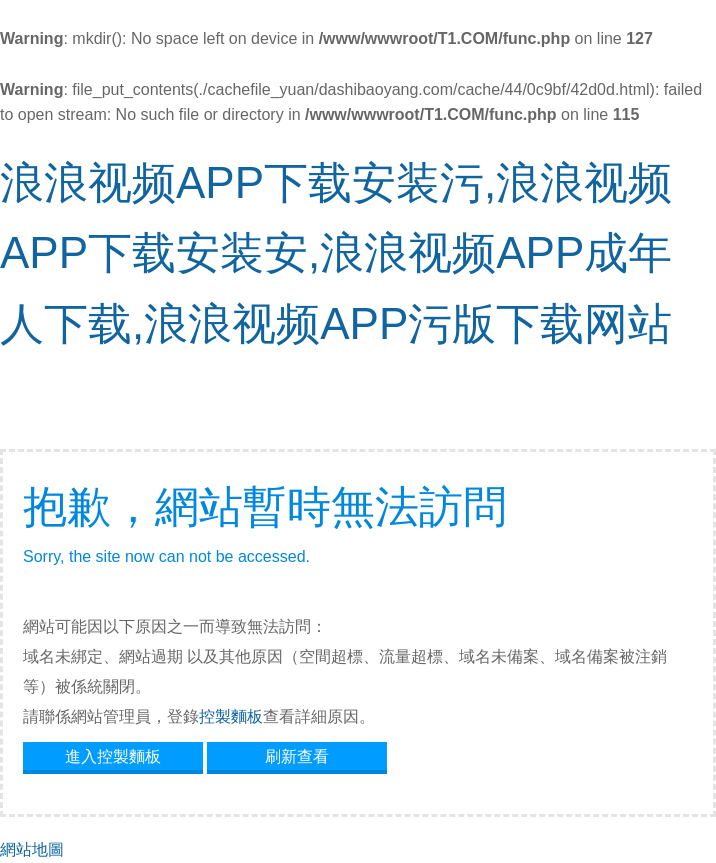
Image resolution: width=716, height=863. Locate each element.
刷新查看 (297, 756)
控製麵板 (231, 716)
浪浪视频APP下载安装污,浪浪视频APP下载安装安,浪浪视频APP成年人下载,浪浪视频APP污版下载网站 (336, 253)
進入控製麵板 (113, 756)
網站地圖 (32, 849)
